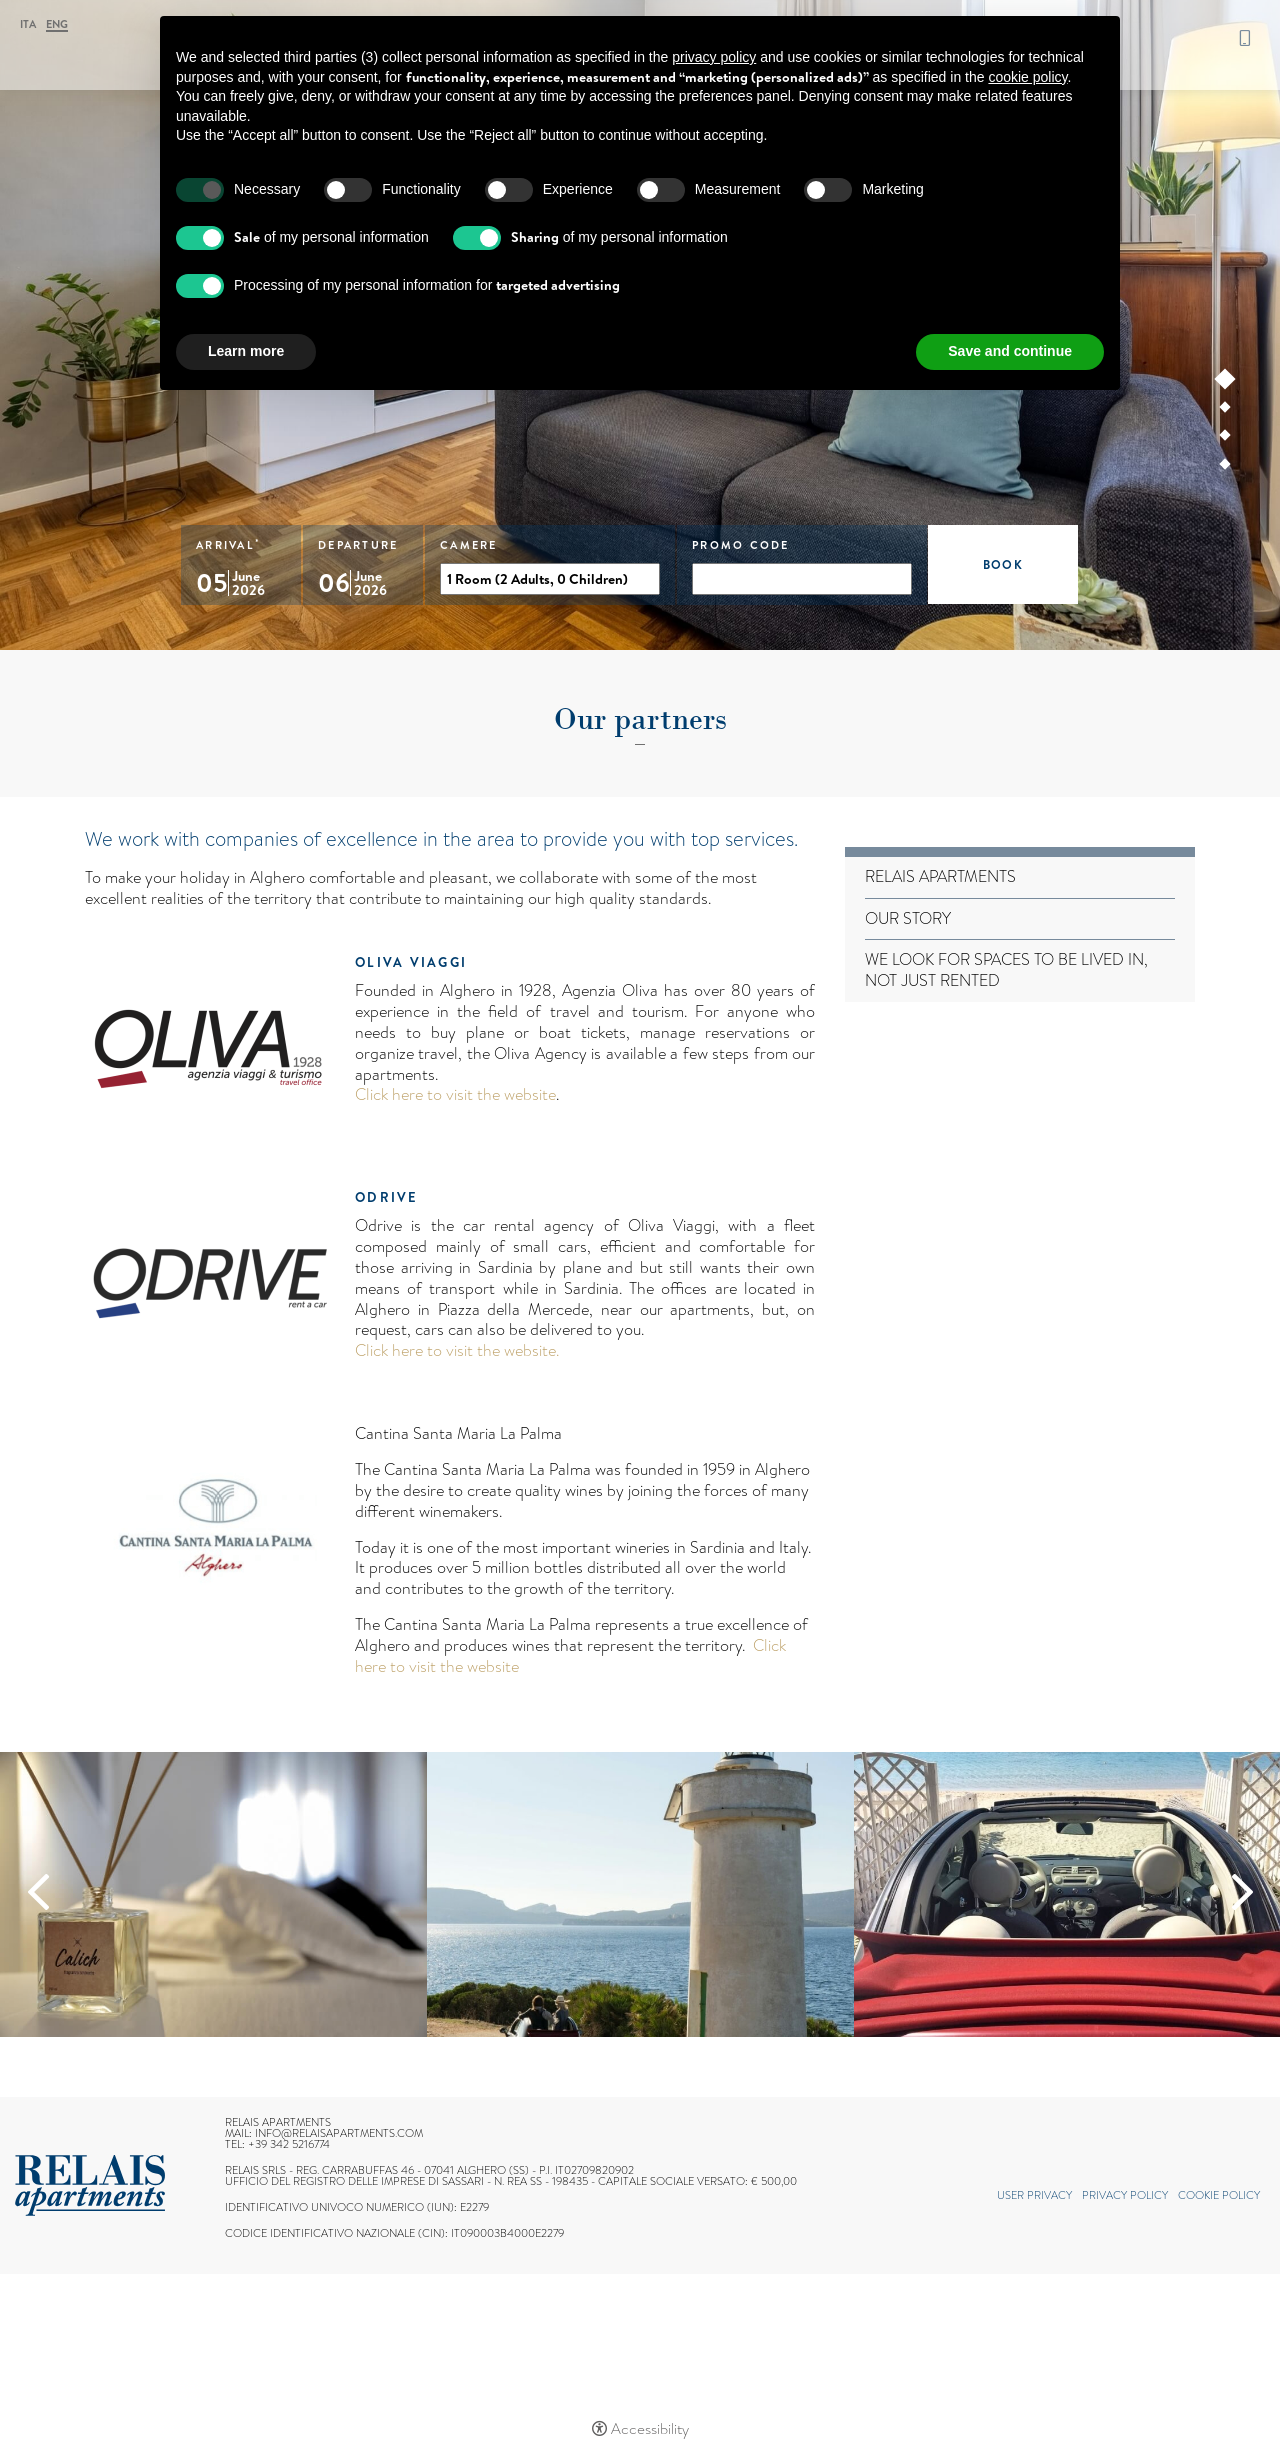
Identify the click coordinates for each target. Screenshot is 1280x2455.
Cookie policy (1219, 2195)
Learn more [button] (246, 351)
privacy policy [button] (714, 57)
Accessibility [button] (650, 2429)
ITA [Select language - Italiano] (28, 24)
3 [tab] (1226, 439)
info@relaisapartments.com (339, 2133)
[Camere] (550, 579)
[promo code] (802, 579)
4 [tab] (1226, 468)
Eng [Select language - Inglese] (57, 25)
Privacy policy (1125, 2195)
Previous (38, 1892)
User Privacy (1034, 2195)
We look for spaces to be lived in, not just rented (1006, 971)
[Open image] (213, 1894)
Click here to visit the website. (457, 1350)
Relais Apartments (940, 877)
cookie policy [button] (1027, 77)
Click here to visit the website (455, 1094)
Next (1242, 1892)
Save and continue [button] (1010, 351)
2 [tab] (1226, 411)
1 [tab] (1226, 383)
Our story (908, 919)
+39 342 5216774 (1245, 38)
